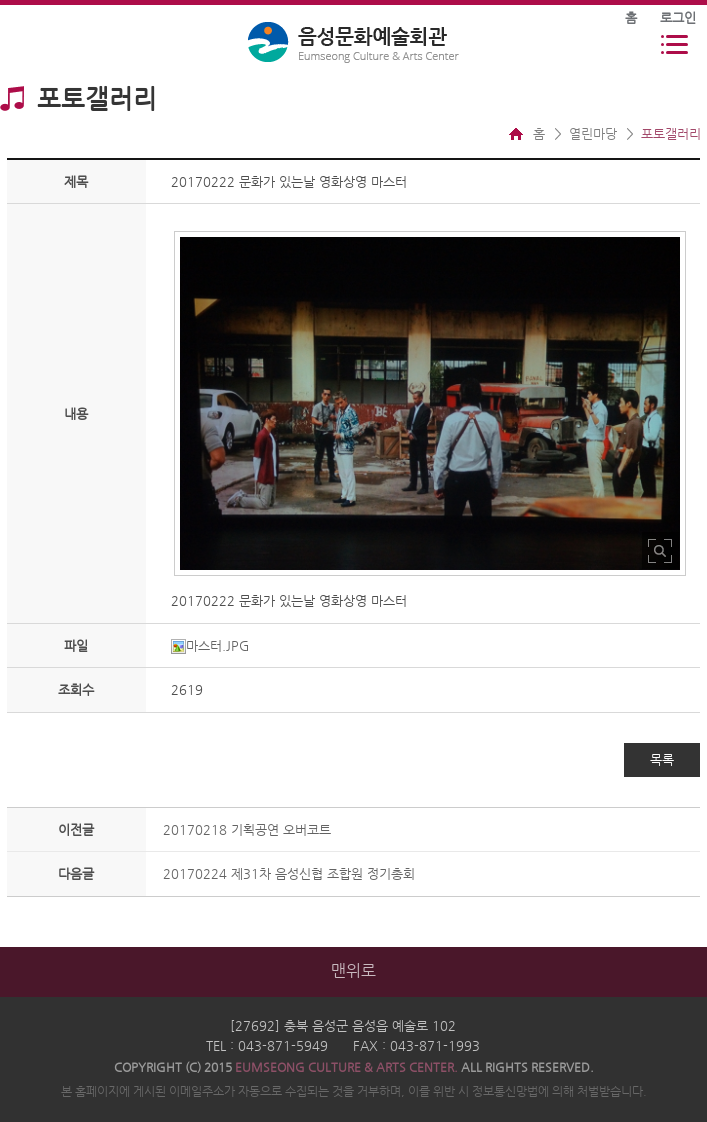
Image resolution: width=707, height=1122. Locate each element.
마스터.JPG (210, 645)
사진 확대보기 (660, 550)
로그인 (678, 17)
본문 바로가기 (0, 0)
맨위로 (353, 970)
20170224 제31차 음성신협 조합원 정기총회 (289, 873)
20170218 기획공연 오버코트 (247, 829)
